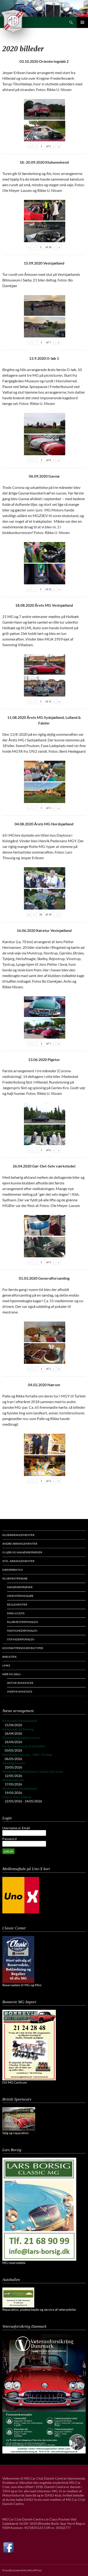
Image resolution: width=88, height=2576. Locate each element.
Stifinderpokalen (20, 1639)
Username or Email (16, 1828)
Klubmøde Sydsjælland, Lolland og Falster (32, 1771)
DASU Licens (15, 1613)
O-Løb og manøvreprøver (22, 1552)
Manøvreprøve (13, 1780)
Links (6, 1665)
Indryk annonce (19, 1691)
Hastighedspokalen (22, 1630)
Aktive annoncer (20, 1683)
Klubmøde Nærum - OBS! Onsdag (27, 1755)
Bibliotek (9, 1656)
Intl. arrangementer (18, 1561)
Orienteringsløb (20, 1596)
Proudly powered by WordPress (22, 2570)
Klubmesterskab (14, 1578)
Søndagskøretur (14, 1763)
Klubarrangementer (18, 1535)
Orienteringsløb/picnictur (21, 1738)
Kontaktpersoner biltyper (22, 1648)
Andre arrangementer (19, 1543)
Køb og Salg (11, 1674)
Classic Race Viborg (16, 1797)
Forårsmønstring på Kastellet (23, 1746)
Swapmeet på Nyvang (18, 1729)
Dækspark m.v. (12, 1569)
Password (9, 1839)
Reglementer (17, 1604)
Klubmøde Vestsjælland (19, 1721)
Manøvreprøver (20, 1587)
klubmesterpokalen (22, 1622)
